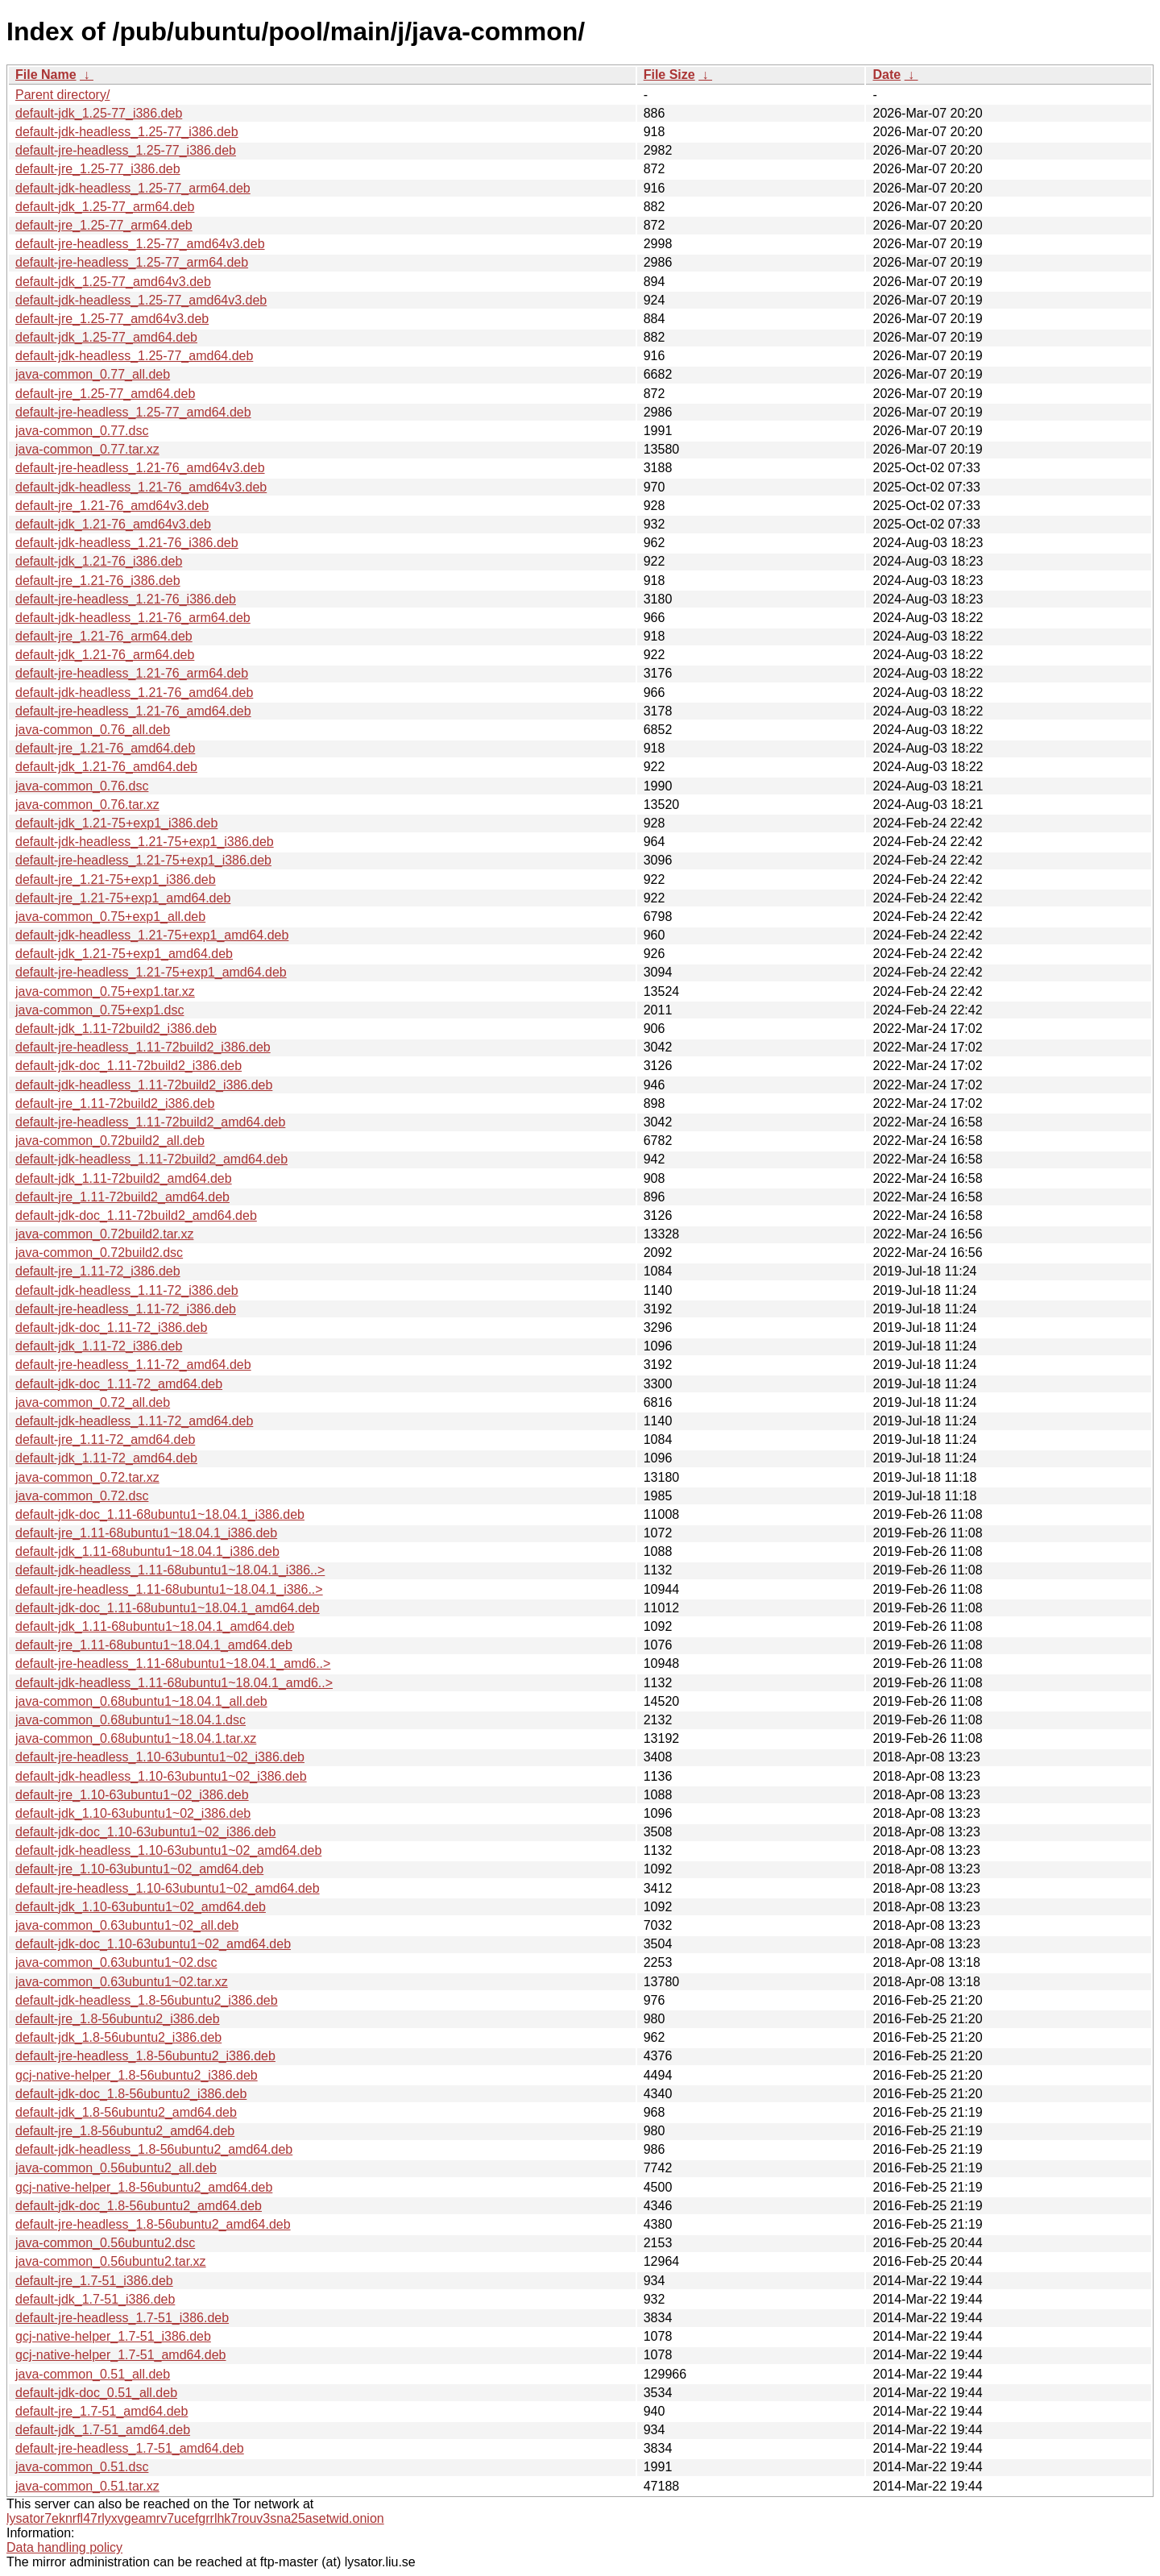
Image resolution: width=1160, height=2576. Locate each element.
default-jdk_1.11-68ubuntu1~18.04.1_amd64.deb (155, 1626)
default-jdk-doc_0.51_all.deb (96, 2393)
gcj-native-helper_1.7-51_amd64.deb (120, 2355)
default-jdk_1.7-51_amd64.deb (102, 2430)
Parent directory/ (62, 95)
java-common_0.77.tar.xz (87, 449)
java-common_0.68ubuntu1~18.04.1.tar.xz (135, 1738)
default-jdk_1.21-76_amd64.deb (106, 767)
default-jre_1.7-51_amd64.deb (101, 2411)
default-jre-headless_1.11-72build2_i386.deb (143, 1047)
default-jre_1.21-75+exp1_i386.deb (115, 879)
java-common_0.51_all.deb (92, 2374)
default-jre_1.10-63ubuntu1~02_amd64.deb (139, 1869)
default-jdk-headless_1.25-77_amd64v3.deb (141, 300)
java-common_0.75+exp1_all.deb (110, 916)
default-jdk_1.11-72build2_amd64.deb (123, 1178)
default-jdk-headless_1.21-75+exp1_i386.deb (144, 841)
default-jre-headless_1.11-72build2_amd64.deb (150, 1122)
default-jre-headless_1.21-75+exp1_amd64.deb (151, 972)
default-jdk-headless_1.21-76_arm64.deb (133, 617)
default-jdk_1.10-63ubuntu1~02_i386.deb (133, 1813)
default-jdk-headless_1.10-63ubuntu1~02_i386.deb (161, 1776)
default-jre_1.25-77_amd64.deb (105, 393)
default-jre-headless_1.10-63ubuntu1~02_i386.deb (159, 1757)
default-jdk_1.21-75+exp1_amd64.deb (124, 953)
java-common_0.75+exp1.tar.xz (105, 991)
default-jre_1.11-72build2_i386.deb (114, 1103)
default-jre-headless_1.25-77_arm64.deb (131, 262)
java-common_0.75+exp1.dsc (99, 1010)
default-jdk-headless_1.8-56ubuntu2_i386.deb (146, 2000)
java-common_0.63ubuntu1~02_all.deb (126, 1925)
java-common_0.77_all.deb (92, 374)
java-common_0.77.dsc (81, 431)
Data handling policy (64, 2547)
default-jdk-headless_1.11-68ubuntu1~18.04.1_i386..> (170, 1570)
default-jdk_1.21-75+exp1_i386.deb (116, 823)
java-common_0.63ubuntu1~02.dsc (116, 1962)
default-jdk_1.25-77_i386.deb (98, 113)
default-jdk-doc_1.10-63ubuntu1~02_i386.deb (145, 1832)
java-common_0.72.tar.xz (87, 1477)
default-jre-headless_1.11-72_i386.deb (125, 1309)
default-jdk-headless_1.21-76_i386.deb (126, 543)
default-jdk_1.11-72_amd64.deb (106, 1458)
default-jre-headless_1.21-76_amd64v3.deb (140, 468)
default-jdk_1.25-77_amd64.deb (106, 337)
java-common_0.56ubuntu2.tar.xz (110, 2261)
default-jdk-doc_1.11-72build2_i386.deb (128, 1065)
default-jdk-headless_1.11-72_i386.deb (126, 1290)
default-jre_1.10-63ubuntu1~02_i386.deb (132, 1795)
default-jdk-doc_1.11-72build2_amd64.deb (136, 1215)
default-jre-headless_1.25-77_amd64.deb (133, 412)
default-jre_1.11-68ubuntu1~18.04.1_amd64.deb (153, 1645)
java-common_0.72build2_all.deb (110, 1140)
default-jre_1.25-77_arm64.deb (104, 225)
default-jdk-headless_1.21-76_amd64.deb (134, 692)
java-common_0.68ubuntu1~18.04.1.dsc (130, 1720)
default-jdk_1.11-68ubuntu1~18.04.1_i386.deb (147, 1551)
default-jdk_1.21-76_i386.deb (98, 561)
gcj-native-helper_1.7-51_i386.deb (113, 2336)
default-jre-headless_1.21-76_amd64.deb (133, 711)
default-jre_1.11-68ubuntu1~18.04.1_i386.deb (146, 1533)
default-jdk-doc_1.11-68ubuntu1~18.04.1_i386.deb (159, 1514)
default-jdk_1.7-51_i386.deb (95, 2299)
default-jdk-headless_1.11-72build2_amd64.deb (151, 1159)
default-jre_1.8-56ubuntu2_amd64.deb (124, 2131)
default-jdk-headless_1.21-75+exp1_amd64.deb (151, 935)
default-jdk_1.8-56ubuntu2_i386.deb (118, 2037)
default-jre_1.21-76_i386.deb (97, 580)
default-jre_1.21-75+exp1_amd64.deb (122, 898)
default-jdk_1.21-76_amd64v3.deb (113, 524)
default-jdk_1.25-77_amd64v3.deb (113, 281)
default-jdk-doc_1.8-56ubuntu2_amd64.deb (138, 2206)
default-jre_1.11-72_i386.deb (97, 1271)
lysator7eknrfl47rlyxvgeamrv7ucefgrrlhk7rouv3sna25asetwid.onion (195, 2518)
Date (886, 74)
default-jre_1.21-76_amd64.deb (105, 748)
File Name (46, 74)
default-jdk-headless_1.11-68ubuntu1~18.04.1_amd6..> (174, 1683)
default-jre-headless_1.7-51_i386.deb (122, 2318)
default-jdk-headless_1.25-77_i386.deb (126, 132)
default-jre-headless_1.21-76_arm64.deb (131, 673)
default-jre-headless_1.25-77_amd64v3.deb (140, 244)
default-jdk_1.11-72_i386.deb (98, 1346)
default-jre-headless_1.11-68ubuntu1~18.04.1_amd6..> (172, 1663)
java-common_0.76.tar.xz (87, 804)
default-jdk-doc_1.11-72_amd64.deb (118, 1384)
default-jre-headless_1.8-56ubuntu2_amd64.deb (153, 2224)
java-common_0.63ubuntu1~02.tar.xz (121, 1982)
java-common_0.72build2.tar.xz (104, 1234)
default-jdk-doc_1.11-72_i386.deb (111, 1327)
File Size (669, 74)
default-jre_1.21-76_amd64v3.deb (112, 505)
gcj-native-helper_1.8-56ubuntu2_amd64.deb (143, 2187)
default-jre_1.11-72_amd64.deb (105, 1439)
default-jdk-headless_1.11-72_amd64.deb (134, 1421)
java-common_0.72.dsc (81, 1496)
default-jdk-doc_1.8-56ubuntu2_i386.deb (130, 2094)
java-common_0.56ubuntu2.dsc (105, 2243)
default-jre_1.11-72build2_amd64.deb (122, 1197)
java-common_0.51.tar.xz (87, 2486)
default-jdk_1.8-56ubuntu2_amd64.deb (126, 2112)
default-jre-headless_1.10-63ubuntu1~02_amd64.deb (167, 1888)
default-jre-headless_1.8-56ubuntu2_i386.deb (145, 2056)
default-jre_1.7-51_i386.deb (94, 2281)
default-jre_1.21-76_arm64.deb (104, 636)
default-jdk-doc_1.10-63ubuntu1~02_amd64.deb (153, 1944)
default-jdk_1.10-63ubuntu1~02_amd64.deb (140, 1907)
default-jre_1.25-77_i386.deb (97, 169)
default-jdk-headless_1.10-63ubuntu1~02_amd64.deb (168, 1850)
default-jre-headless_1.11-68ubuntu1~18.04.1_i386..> (169, 1589)
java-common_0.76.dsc (81, 786)
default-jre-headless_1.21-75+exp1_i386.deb (143, 860)
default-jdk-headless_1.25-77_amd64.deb (134, 356)
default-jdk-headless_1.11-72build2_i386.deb (143, 1085)
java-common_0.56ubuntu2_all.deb (116, 2168)
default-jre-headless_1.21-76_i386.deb (125, 599)
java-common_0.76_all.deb (92, 729)
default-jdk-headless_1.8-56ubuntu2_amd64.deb (153, 2149)
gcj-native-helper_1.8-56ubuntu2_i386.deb (136, 2075)
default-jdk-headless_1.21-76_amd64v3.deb (141, 487)
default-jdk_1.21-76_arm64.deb (104, 655)
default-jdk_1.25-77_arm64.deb (104, 207)
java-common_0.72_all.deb (92, 1402)
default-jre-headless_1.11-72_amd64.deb (133, 1364)
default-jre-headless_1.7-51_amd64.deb (129, 2448)
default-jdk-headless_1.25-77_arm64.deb (133, 188)
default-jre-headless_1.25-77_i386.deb (125, 150)
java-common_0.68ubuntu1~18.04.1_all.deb (141, 1701)
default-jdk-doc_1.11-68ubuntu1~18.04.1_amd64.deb (167, 1608)
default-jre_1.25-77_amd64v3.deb (112, 319)
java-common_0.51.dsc (81, 2467)
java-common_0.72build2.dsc (99, 1252)
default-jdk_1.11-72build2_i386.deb (116, 1028)
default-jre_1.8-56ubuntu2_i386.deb (117, 2019)
